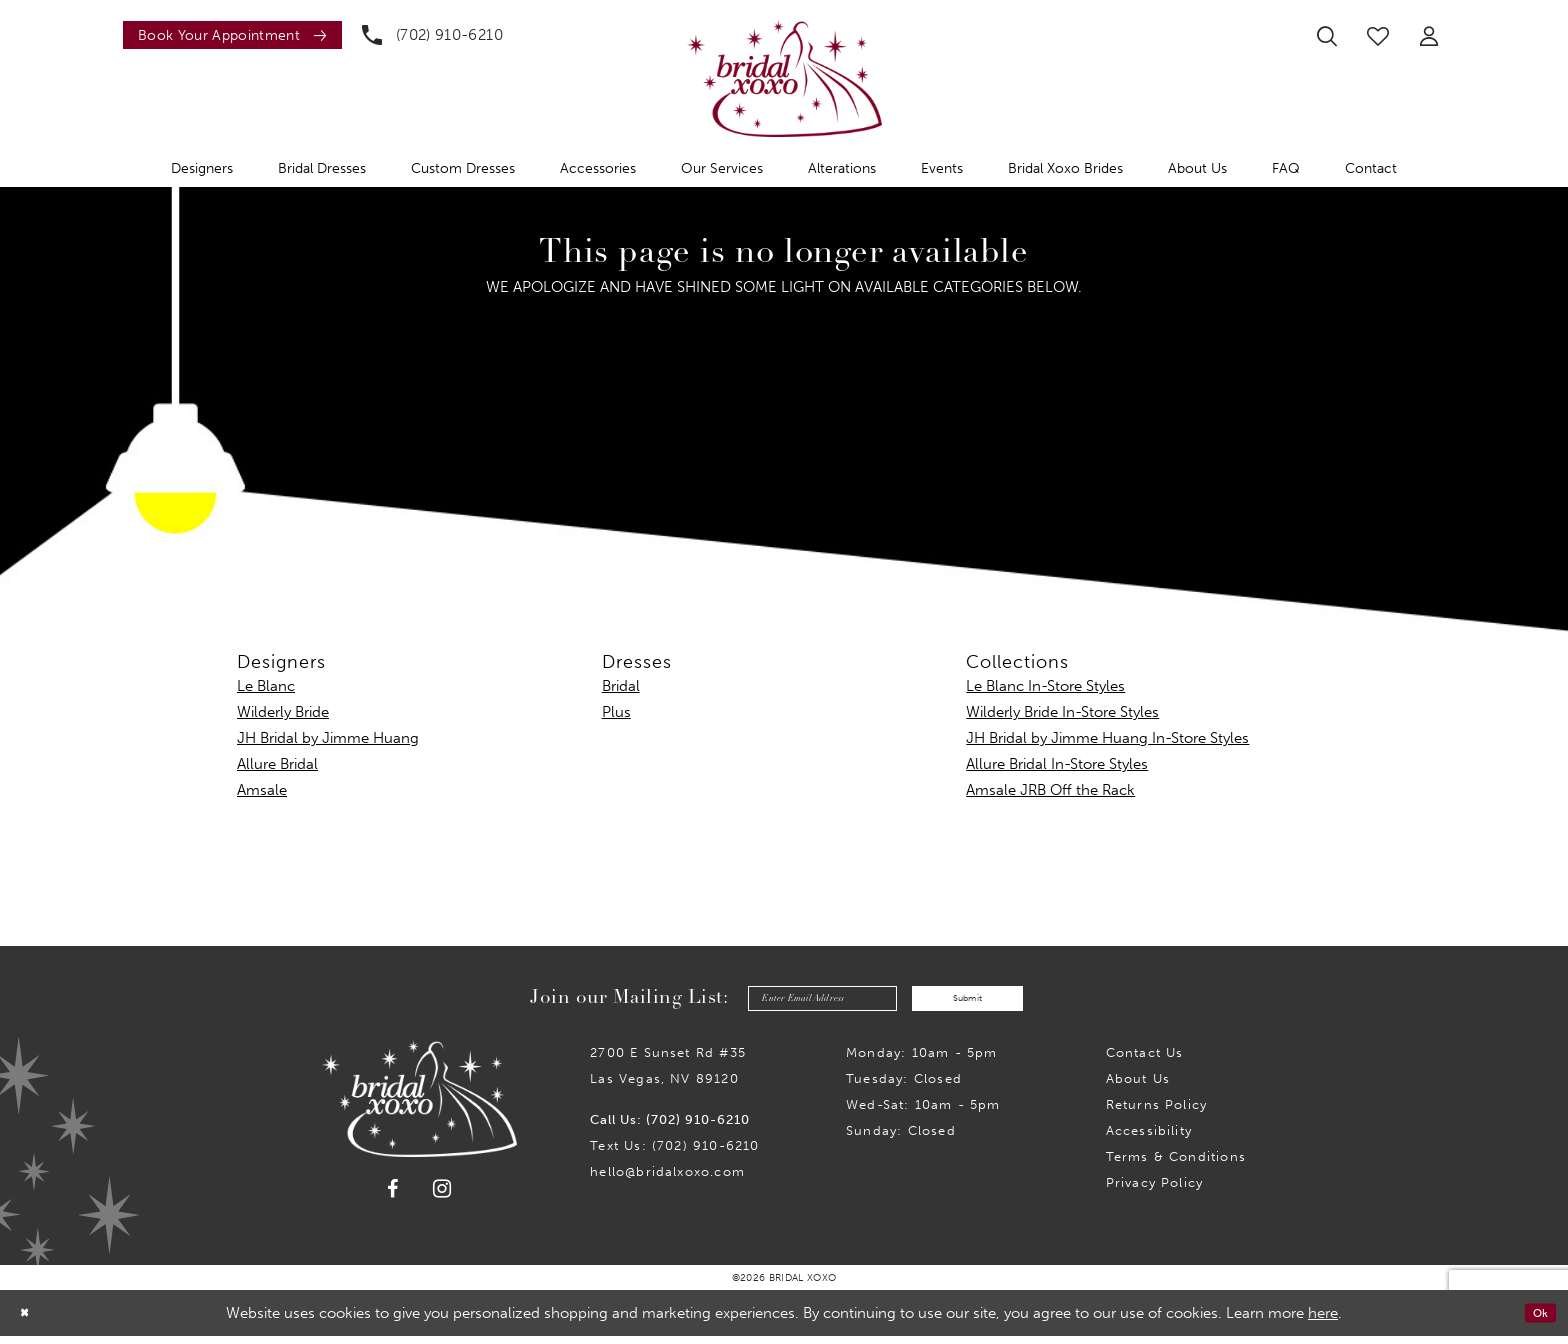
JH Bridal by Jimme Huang (328, 738)
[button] (1429, 36)
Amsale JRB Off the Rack (1050, 790)
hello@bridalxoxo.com (667, 1179)
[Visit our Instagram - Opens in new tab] (442, 1196)
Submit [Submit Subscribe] (994, 1002)
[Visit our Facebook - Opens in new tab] (393, 1197)
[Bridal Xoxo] (784, 78)
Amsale (262, 790)
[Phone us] (432, 35)
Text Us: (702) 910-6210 (674, 1153)
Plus (616, 712)
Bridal (621, 686)
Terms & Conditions (1176, 1164)
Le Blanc (266, 686)
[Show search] (1327, 36)
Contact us (1145, 1060)
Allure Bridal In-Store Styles (1057, 764)
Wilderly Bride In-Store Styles (1062, 712)
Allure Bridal (277, 764)
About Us (1138, 1086)
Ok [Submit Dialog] (1535, 1321)
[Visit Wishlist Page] (1378, 36)
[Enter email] (797, 1002)
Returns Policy (1157, 1112)
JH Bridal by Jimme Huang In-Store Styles (1107, 738)
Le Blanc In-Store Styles (1045, 686)
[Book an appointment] (232, 35)
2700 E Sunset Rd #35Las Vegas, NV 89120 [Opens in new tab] (668, 1073)
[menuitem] (227, 35)
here (1323, 1321)
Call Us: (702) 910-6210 (670, 1127)
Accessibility (1149, 1138)
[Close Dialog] (29, 1320)
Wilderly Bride (283, 712)
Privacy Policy (1155, 1190)
